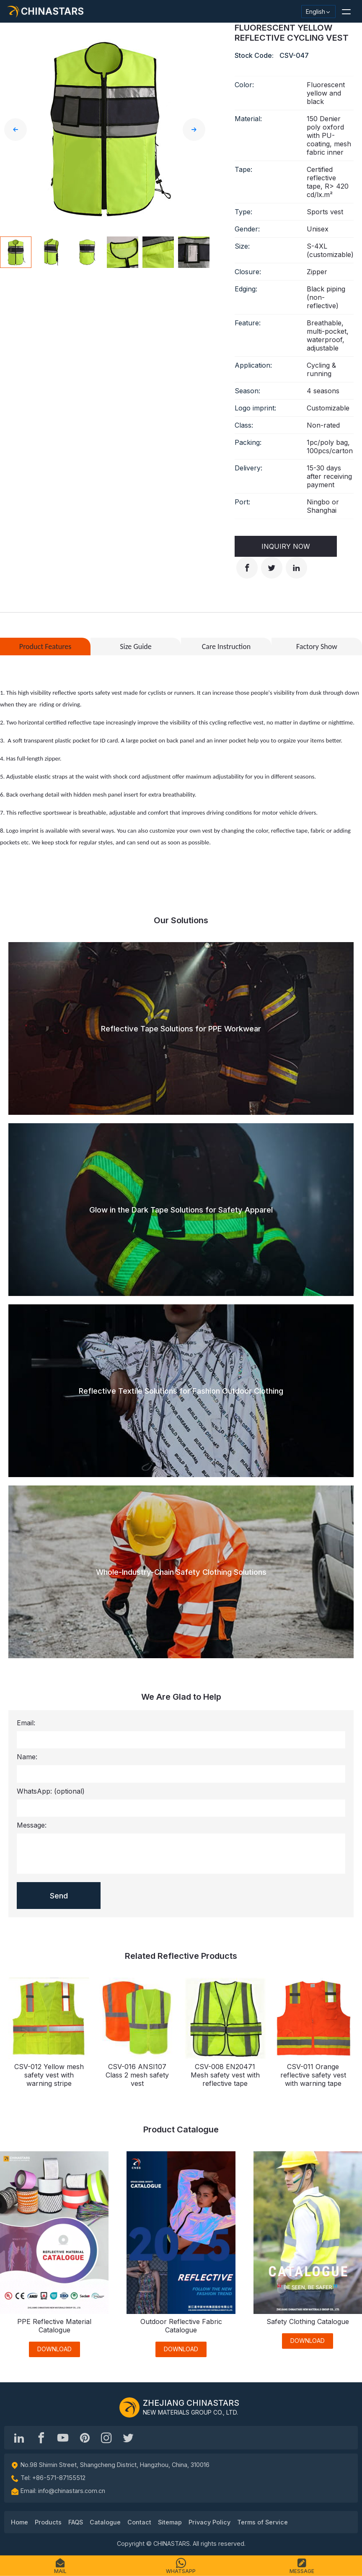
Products (48, 2522)
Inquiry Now (285, 546)
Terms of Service (262, 2522)
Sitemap (170, 2522)
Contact (139, 2522)
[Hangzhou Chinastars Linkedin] (19, 2437)
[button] (346, 11)
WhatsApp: (51, 1791)
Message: (32, 1825)
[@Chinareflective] (128, 2437)
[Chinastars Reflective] (63, 2437)
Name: (27, 1757)
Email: (26, 1723)
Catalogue (105, 2522)
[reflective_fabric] (106, 2437)
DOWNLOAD (54, 2349)
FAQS (75, 2522)
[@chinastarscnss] (41, 2437)
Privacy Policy (209, 2522)
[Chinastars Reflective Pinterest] (85, 2437)
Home (19, 2522)
